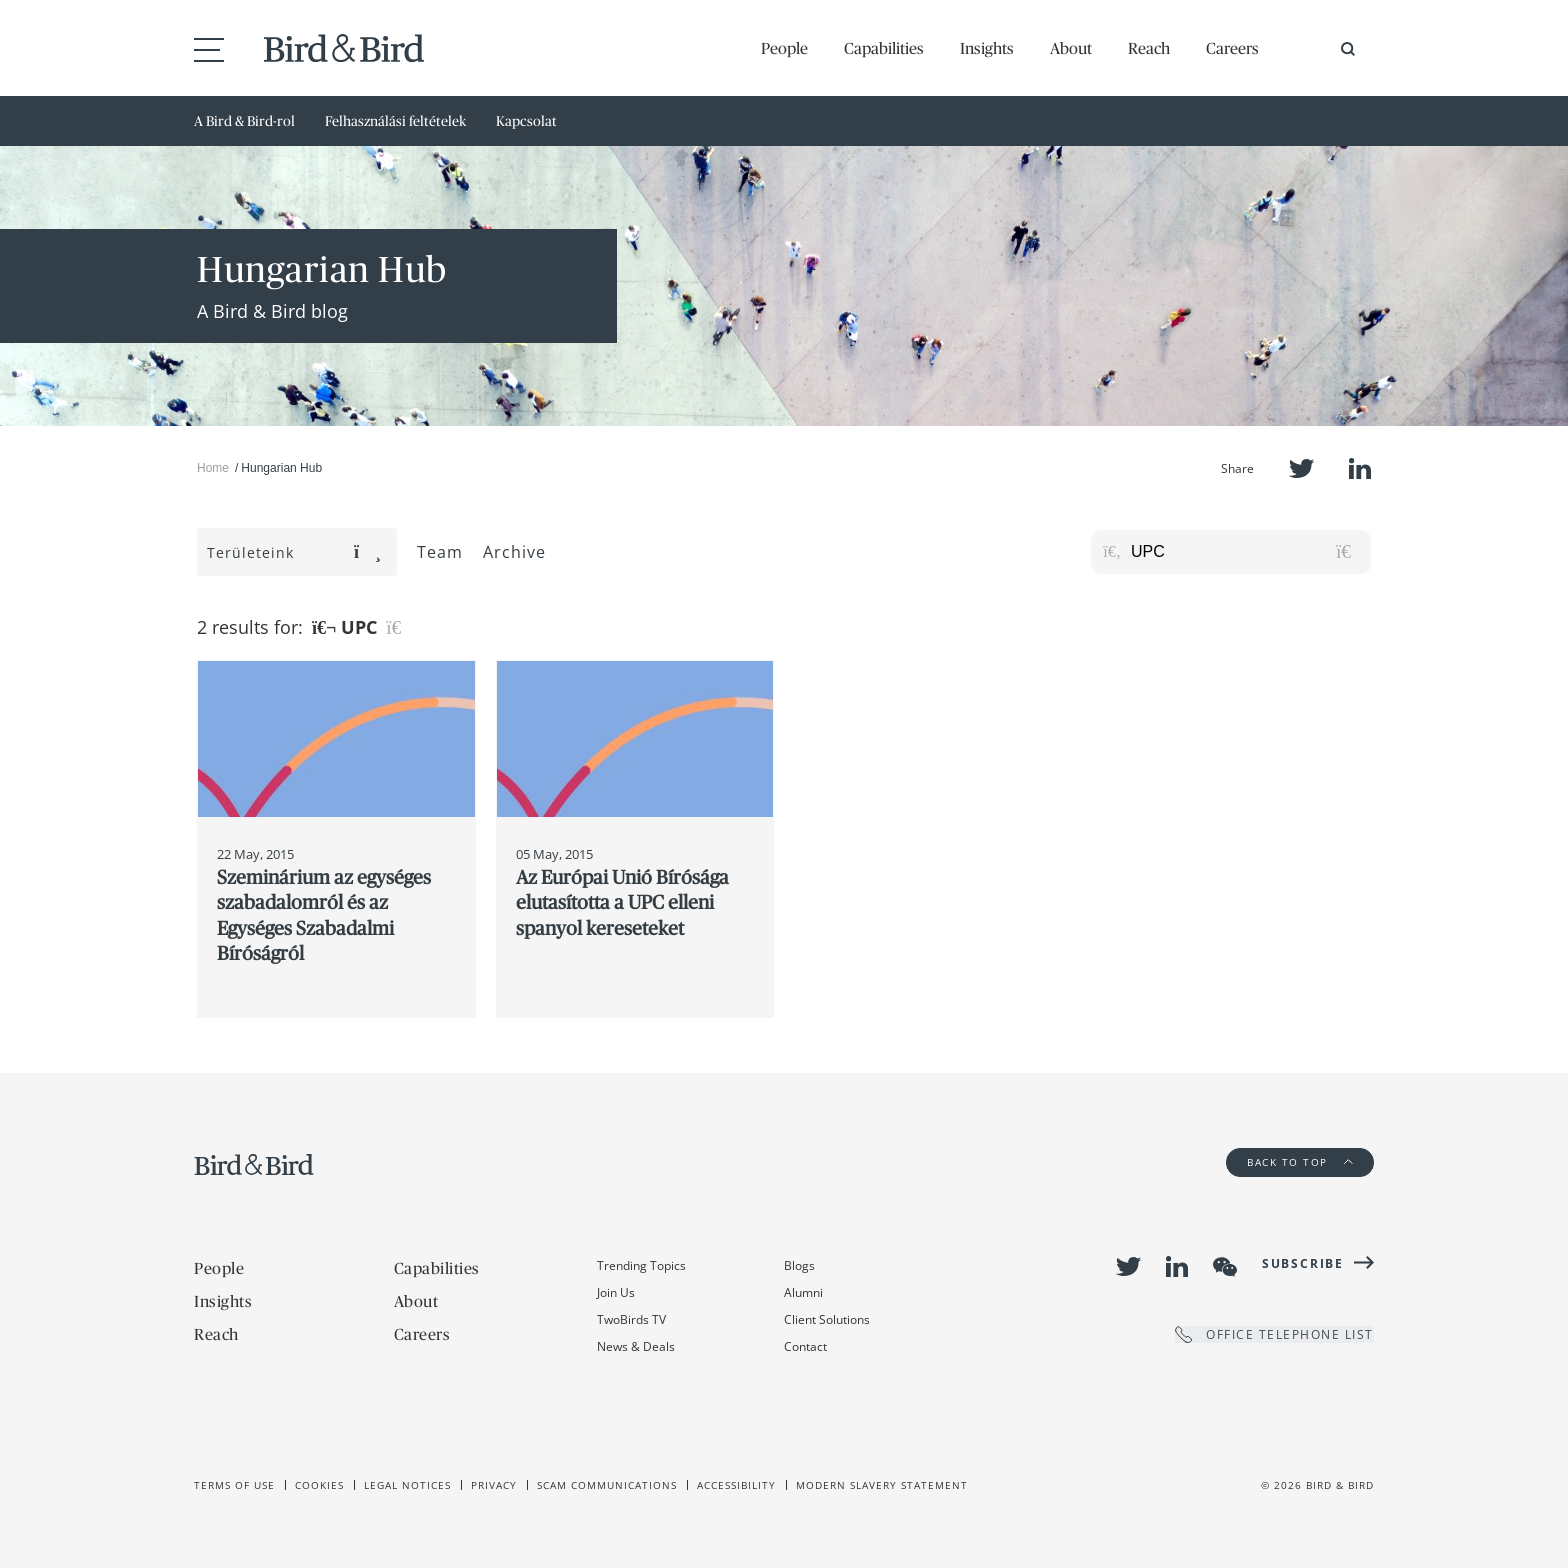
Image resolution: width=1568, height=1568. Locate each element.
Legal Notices (407, 1485)
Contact (805, 1346)
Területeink (294, 552)
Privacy (494, 1485)
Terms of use (234, 1485)
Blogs (799, 1265)
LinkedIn (1360, 468)
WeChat (1225, 1267)
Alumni (803, 1292)
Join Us (616, 1292)
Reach (1149, 48)
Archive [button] (514, 552)
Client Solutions (827, 1319)
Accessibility (736, 1485)
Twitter (1301, 468)
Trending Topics (641, 1265)
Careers (1232, 48)
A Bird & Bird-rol (244, 121)
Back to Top (1300, 1162)
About (1071, 48)
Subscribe (1303, 1263)
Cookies (319, 1485)
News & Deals (636, 1346)
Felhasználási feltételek (395, 121)
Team (440, 552)
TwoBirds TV (631, 1319)
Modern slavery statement (882, 1485)
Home (213, 468)
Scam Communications (607, 1485)
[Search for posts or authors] (1244, 552)
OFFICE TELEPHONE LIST (1274, 1334)
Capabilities (884, 48)
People (784, 48)
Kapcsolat (526, 121)
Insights (987, 48)
